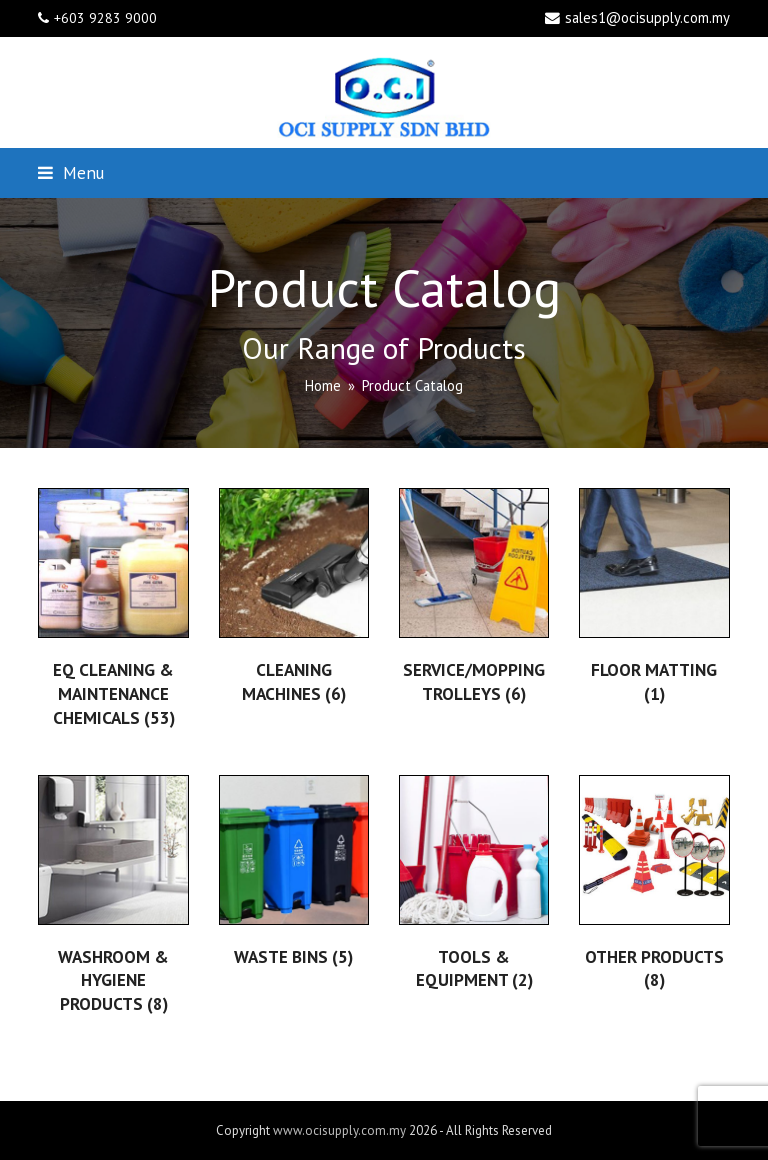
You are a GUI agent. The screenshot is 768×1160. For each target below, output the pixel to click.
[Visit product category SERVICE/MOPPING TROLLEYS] (474, 599)
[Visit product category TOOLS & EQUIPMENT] (474, 886)
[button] (71, 172)
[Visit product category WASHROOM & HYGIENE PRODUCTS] (113, 898)
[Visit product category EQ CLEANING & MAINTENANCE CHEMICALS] (113, 611)
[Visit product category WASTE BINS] (294, 874)
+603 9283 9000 (105, 18)
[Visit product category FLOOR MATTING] (654, 599)
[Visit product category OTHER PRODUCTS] (654, 886)
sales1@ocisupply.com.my (647, 17)
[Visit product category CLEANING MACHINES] (294, 599)
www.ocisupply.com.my (339, 1130)
